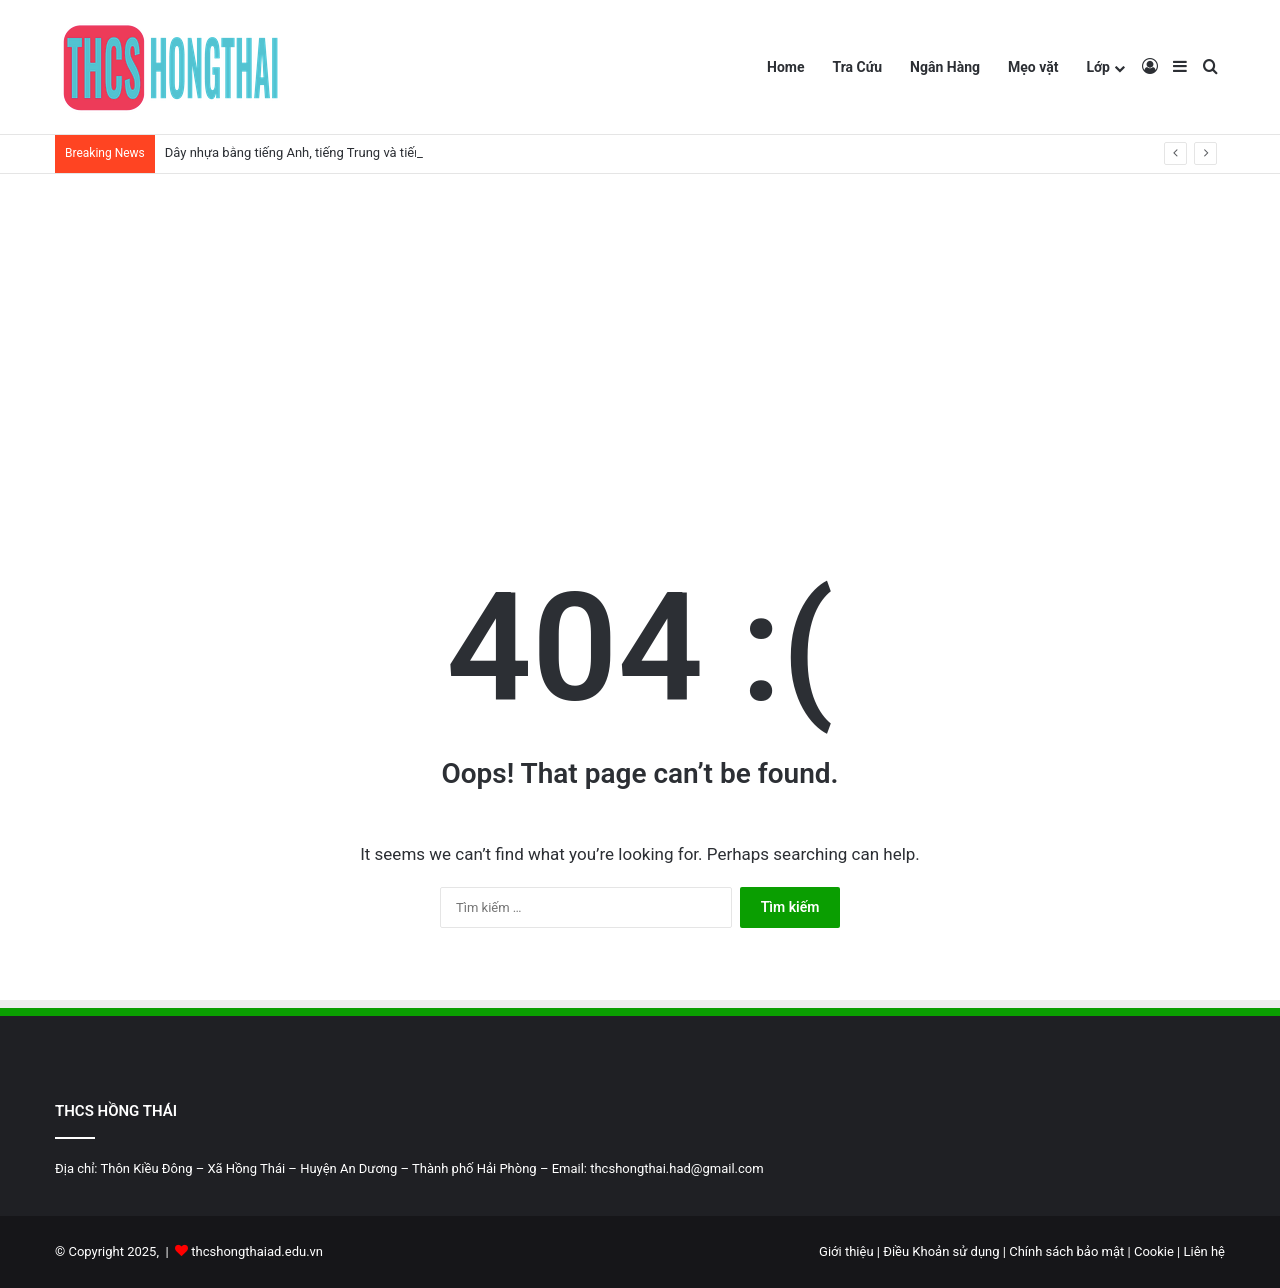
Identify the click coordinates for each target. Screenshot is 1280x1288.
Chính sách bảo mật (1065, 1251)
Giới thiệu (848, 1251)
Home (785, 67)
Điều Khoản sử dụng (943, 1251)
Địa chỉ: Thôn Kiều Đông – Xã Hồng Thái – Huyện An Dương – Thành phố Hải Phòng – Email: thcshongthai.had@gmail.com (409, 1168)
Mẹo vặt (1033, 67)
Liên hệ (1204, 1251)
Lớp (1098, 67)
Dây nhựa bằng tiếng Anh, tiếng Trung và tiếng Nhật (312, 152)
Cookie (1154, 1251)
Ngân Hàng (945, 67)
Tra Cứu (857, 67)
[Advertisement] (640, 344)
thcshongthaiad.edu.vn (257, 1251)
